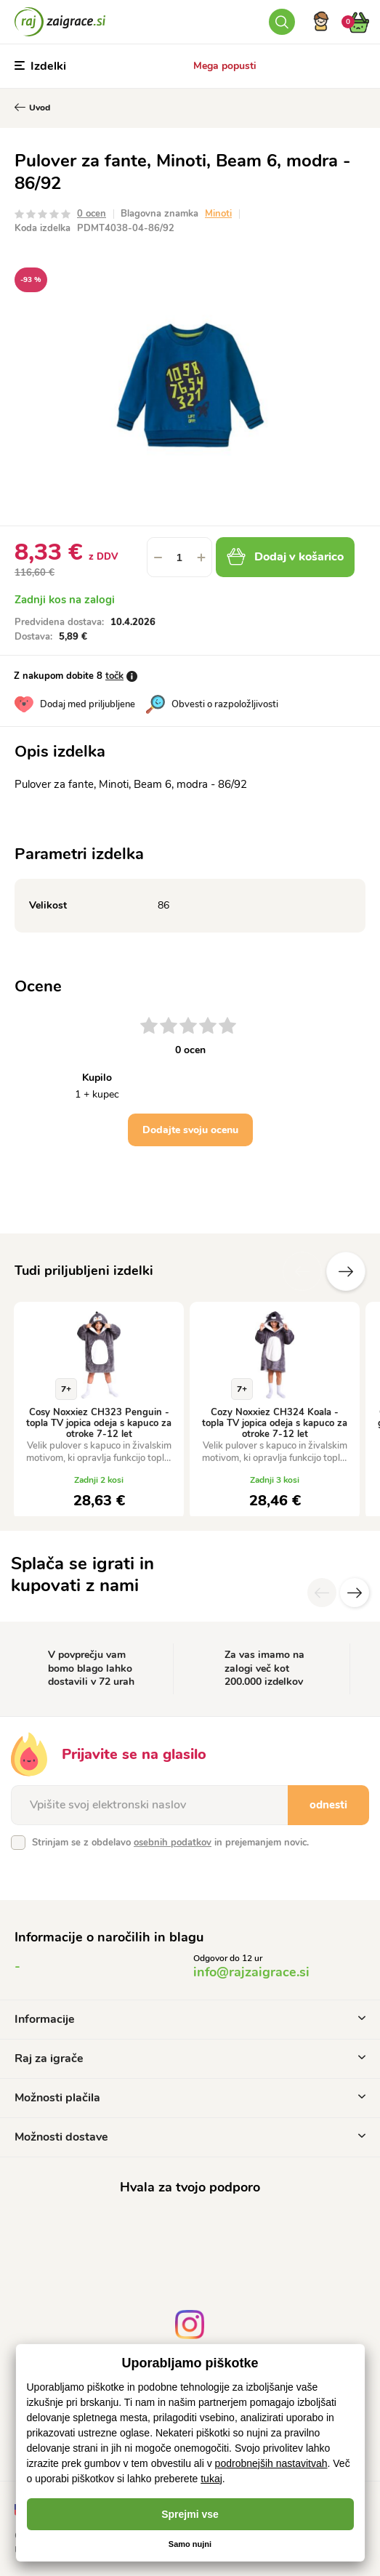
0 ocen (91, 213)
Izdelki (40, 66)
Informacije (190, 2019)
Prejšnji (302, 1271)
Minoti (218, 213)
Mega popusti (224, 66)
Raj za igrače (190, 2058)
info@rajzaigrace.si (251, 1972)
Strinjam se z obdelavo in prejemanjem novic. (170, 1842)
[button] (201, 557)
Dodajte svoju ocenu (190, 1130)
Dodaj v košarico (285, 556)
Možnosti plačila (190, 2098)
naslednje (345, 1271)
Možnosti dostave (190, 2137)
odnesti (328, 1805)
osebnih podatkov (172, 1842)
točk (114, 676)
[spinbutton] (179, 557)
